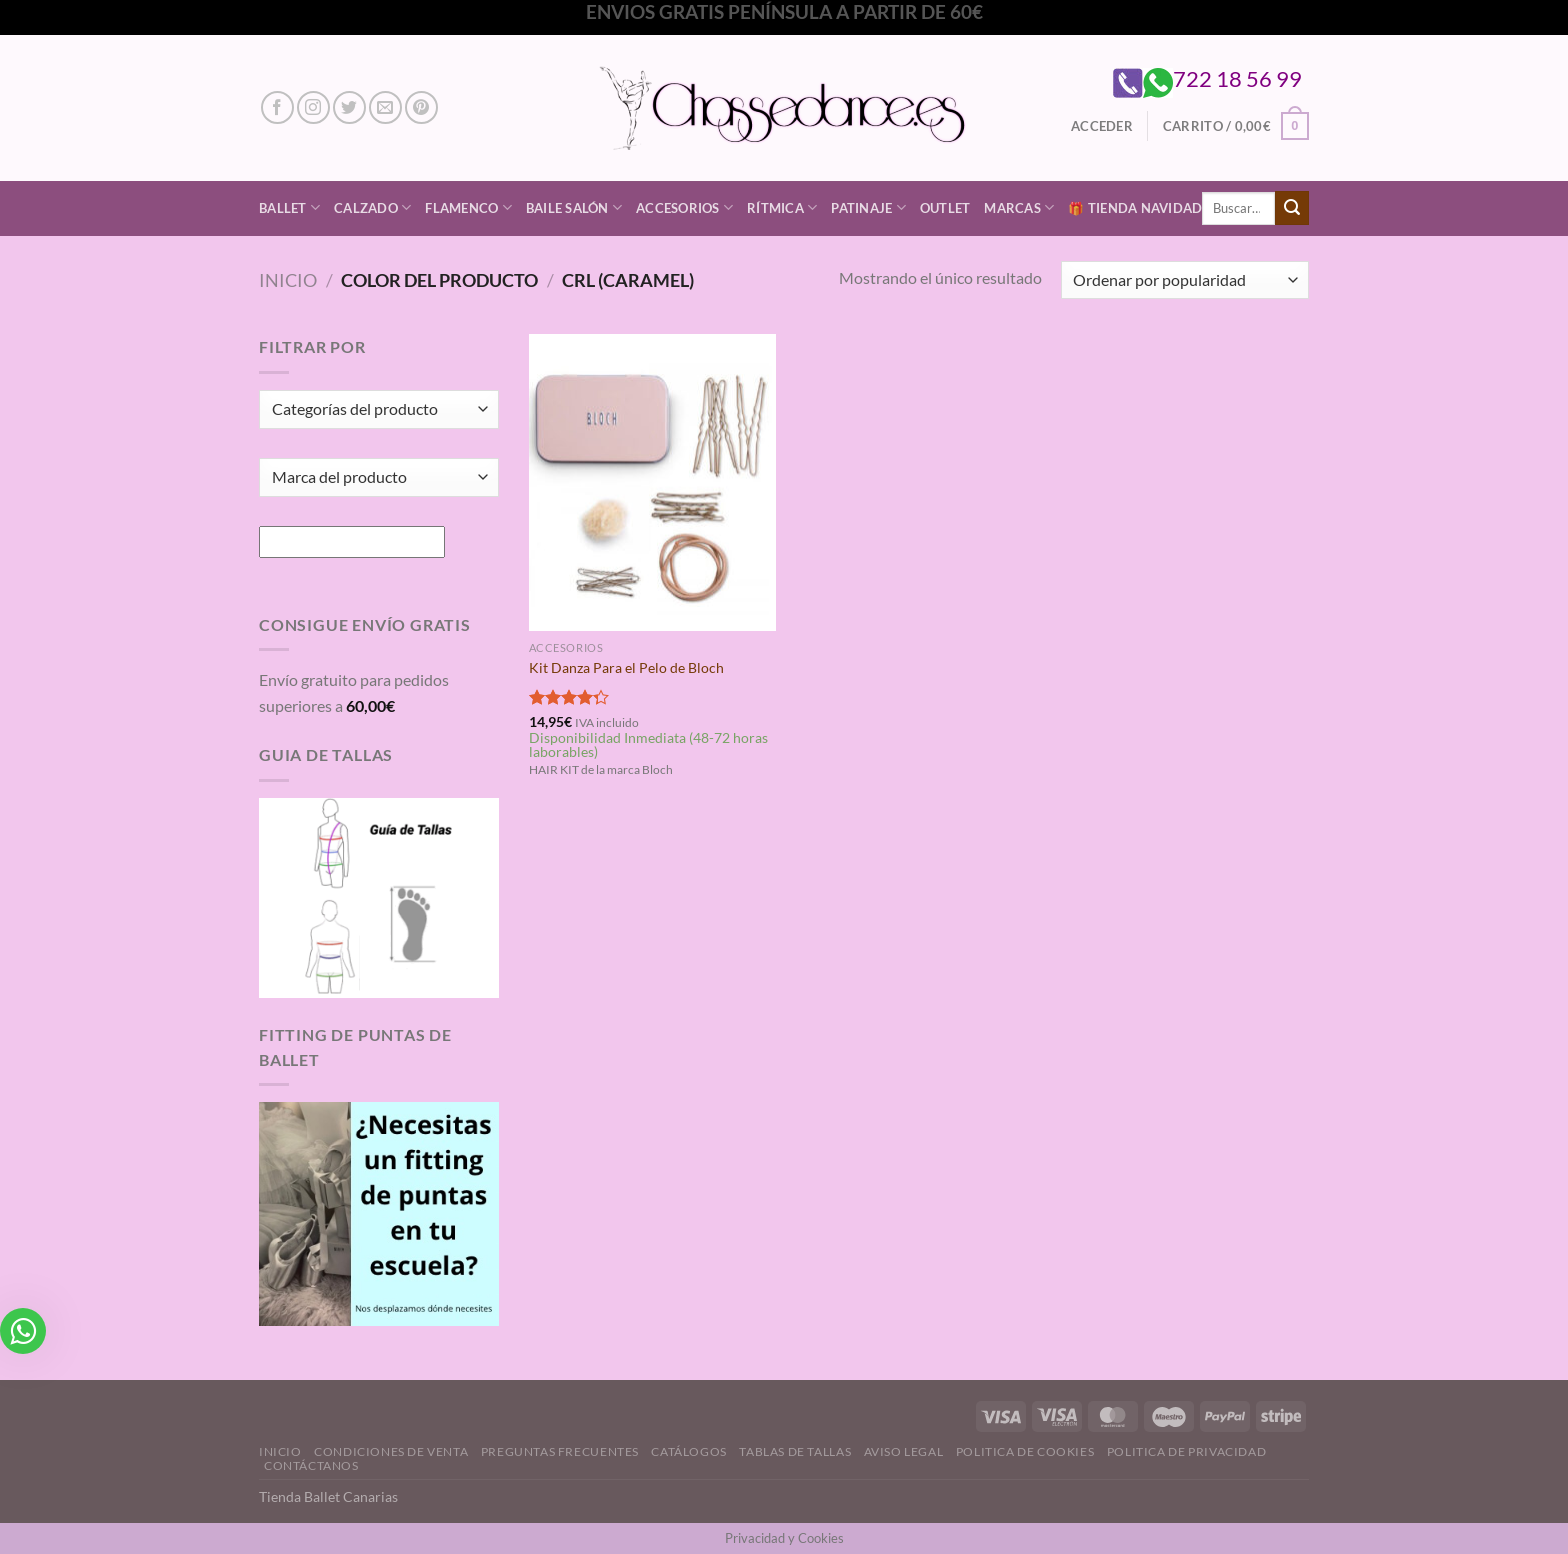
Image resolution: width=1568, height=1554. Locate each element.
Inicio (288, 280)
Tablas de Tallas (795, 1451)
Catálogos (689, 1451)
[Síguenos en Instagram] (313, 107)
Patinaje (868, 207)
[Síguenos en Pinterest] (421, 107)
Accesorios (684, 207)
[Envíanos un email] (385, 107)
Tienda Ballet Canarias (328, 1496)
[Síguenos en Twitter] (349, 107)
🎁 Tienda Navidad (1135, 208)
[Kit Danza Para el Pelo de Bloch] (652, 482)
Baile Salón (574, 207)
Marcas (1019, 207)
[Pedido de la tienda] (1185, 280)
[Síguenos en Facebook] (277, 107)
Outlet (945, 208)
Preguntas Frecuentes (560, 1451)
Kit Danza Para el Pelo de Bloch (626, 667)
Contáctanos (311, 1465)
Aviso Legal (904, 1451)
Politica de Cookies (1025, 1451)
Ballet (289, 207)
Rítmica (782, 207)
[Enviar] (1292, 208)
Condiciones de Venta (391, 1451)
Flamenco (468, 207)
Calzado (372, 207)
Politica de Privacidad (1186, 1451)
